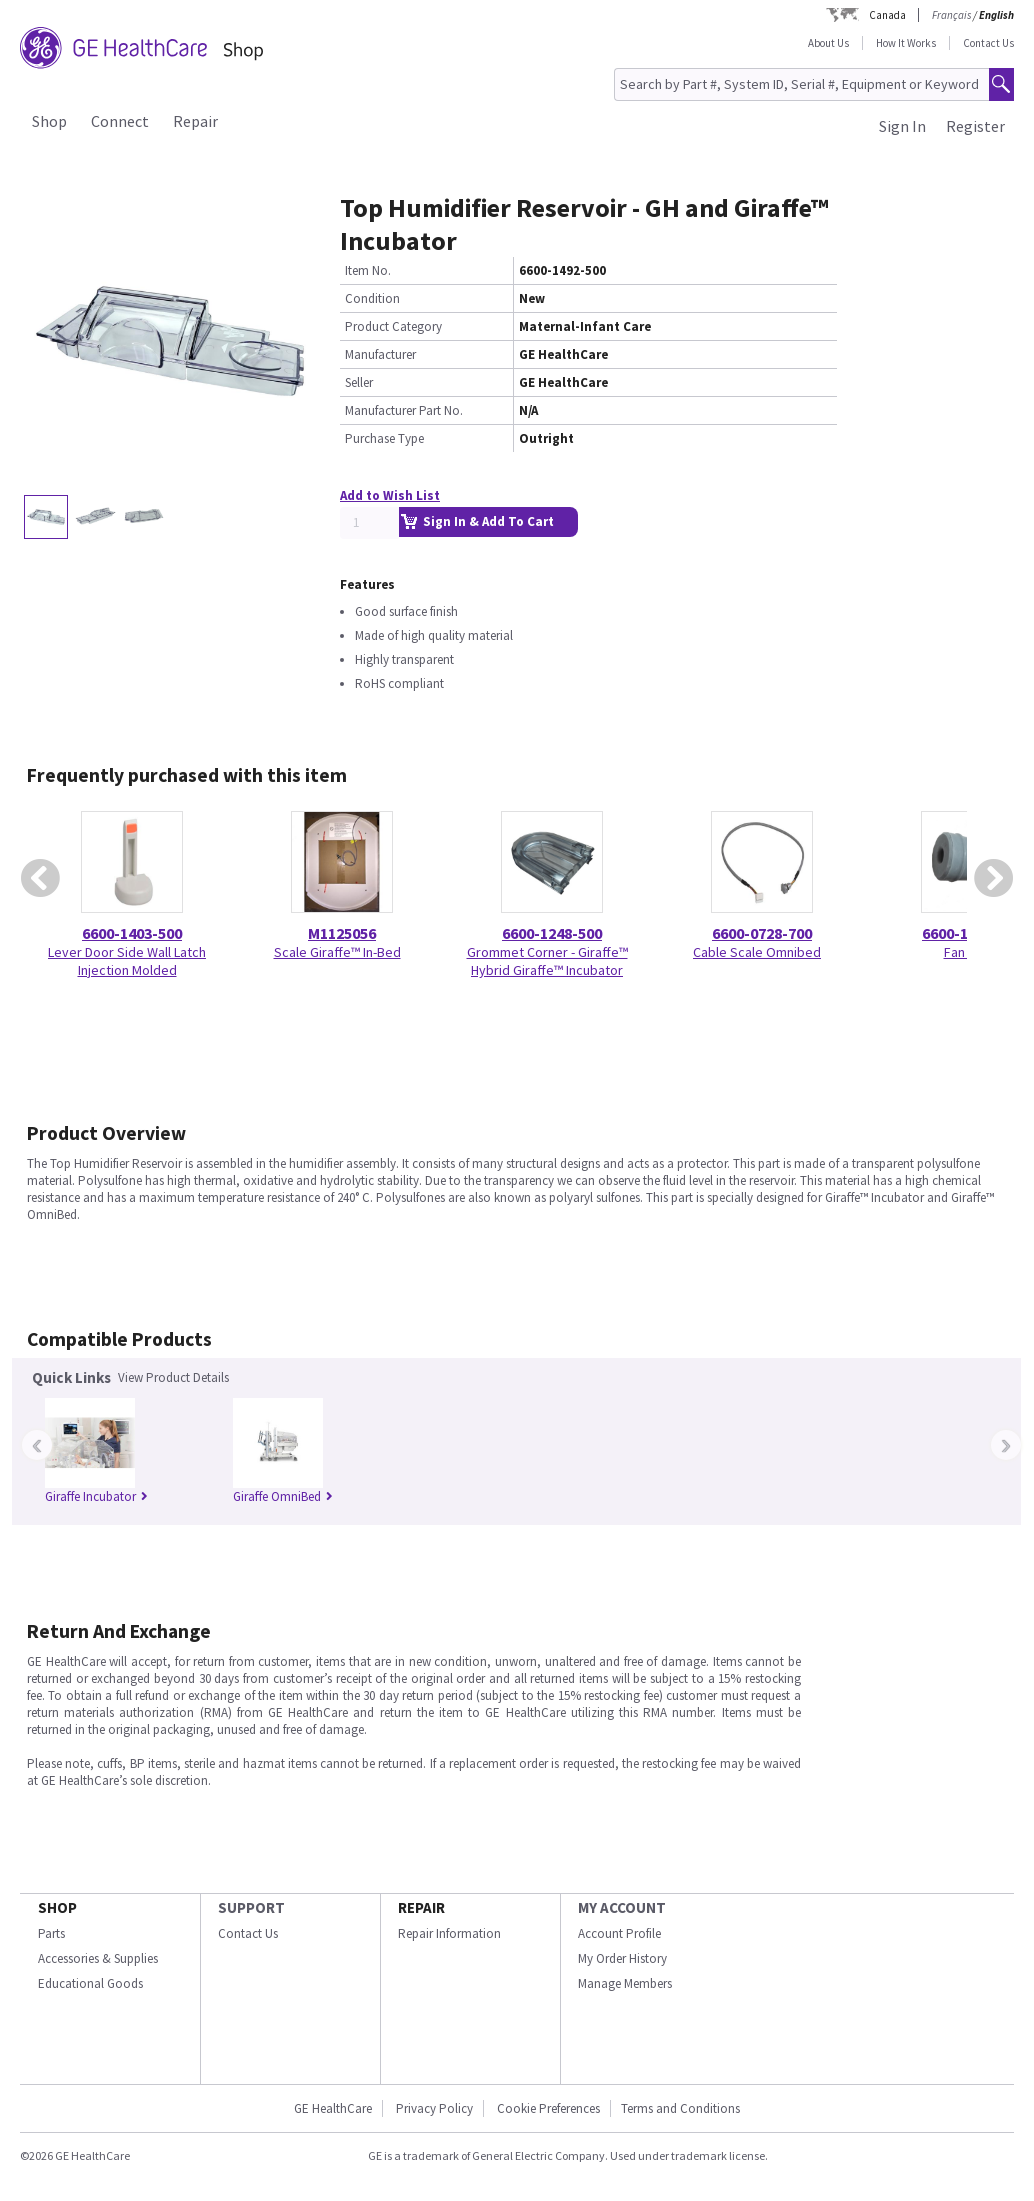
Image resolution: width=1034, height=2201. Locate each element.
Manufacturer (380, 354)
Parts (51, 1933)
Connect (120, 121)
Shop (49, 121)
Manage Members (625, 1983)
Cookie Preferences (548, 2108)
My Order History (622, 1958)
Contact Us (988, 43)
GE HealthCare (333, 2108)
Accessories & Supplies (98, 1958)
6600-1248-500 (552, 933)
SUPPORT (251, 1907)
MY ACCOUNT (622, 1907)
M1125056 (342, 933)
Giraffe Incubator (96, 1496)
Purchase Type (384, 438)
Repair (195, 121)
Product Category (393, 326)
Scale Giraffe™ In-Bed (337, 952)
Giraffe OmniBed (283, 1496)
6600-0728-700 (762, 933)
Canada (887, 15)
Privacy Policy (434, 2108)
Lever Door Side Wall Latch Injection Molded (127, 961)
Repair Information (449, 1933)
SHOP (57, 1907)
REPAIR (421, 1907)
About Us (828, 43)
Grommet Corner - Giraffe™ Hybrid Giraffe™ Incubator (547, 961)
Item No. (368, 270)
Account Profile (619, 1933)
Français (951, 15)
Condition (372, 298)
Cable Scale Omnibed (757, 952)
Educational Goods (90, 1983)
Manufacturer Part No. (404, 410)
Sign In (902, 126)
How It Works (906, 43)
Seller (359, 382)
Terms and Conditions (680, 2108)
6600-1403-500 (132, 933)
